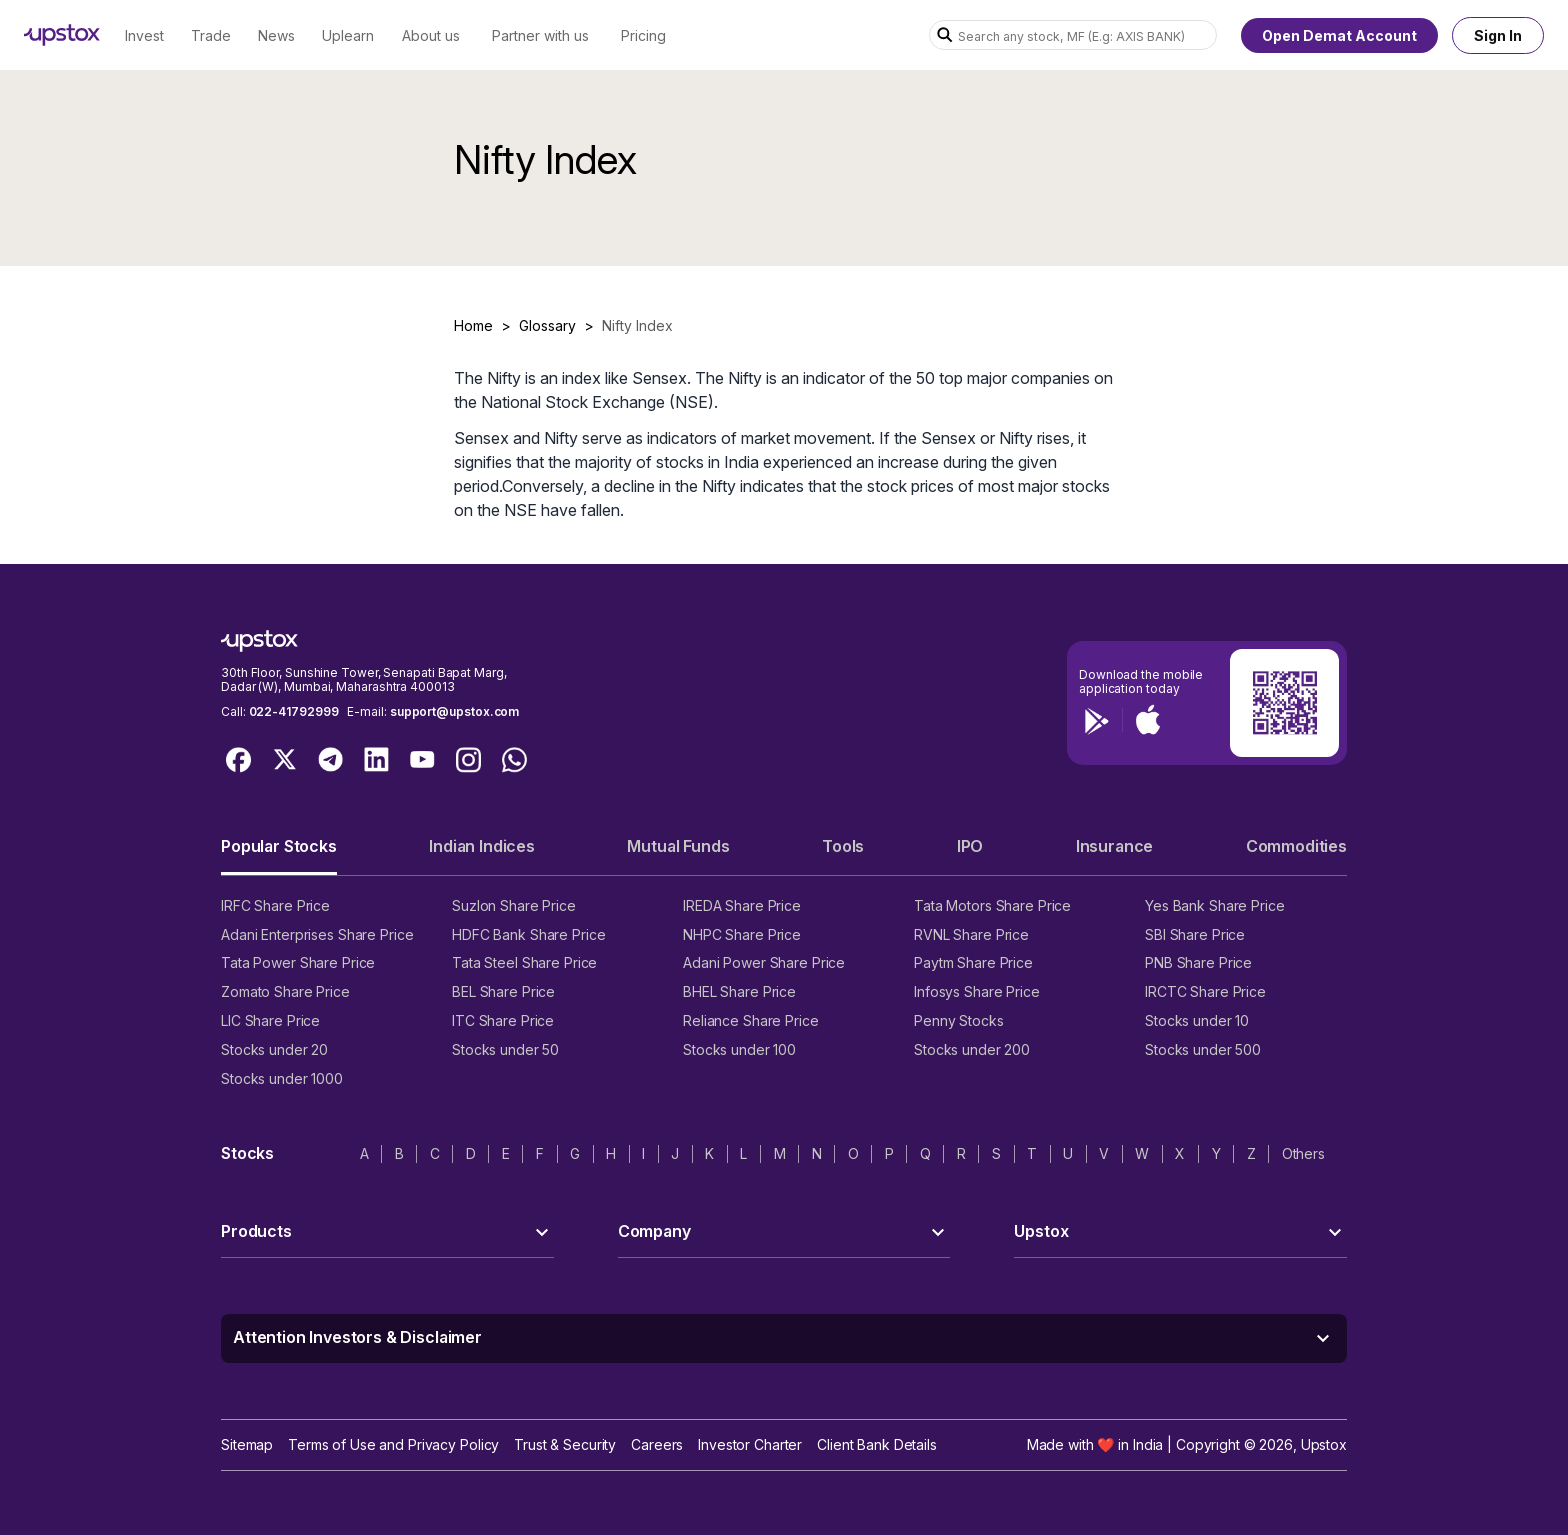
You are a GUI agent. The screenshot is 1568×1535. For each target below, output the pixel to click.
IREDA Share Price (742, 905)
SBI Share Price (1195, 934)
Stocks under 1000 (282, 1078)
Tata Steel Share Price (524, 962)
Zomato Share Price (285, 991)
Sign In (1498, 35)
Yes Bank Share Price (1215, 905)
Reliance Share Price (751, 1020)
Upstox (1324, 1444)
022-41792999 (294, 711)
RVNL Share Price (971, 934)
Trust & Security (565, 1444)
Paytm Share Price (973, 962)
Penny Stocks (959, 1020)
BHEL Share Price (739, 991)
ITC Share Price (503, 1020)
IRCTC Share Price (1205, 991)
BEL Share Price (503, 991)
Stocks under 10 (1197, 1020)
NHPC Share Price (742, 934)
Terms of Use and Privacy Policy (393, 1444)
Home (473, 325)
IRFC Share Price (275, 905)
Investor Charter (750, 1444)
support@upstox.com (454, 711)
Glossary (547, 325)
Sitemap (247, 1444)
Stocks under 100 (739, 1049)
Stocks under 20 (274, 1049)
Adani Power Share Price (764, 962)
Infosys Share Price (977, 991)
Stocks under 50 (505, 1049)
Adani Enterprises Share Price (317, 934)
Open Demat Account (1339, 35)
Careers (657, 1444)
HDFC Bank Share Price (528, 934)
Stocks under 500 (1203, 1049)
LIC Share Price (270, 1020)
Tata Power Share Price (298, 962)
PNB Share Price (1198, 962)
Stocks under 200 (972, 1049)
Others (1303, 1153)
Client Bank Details (877, 1444)
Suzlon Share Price (514, 905)
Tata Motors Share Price (992, 905)
